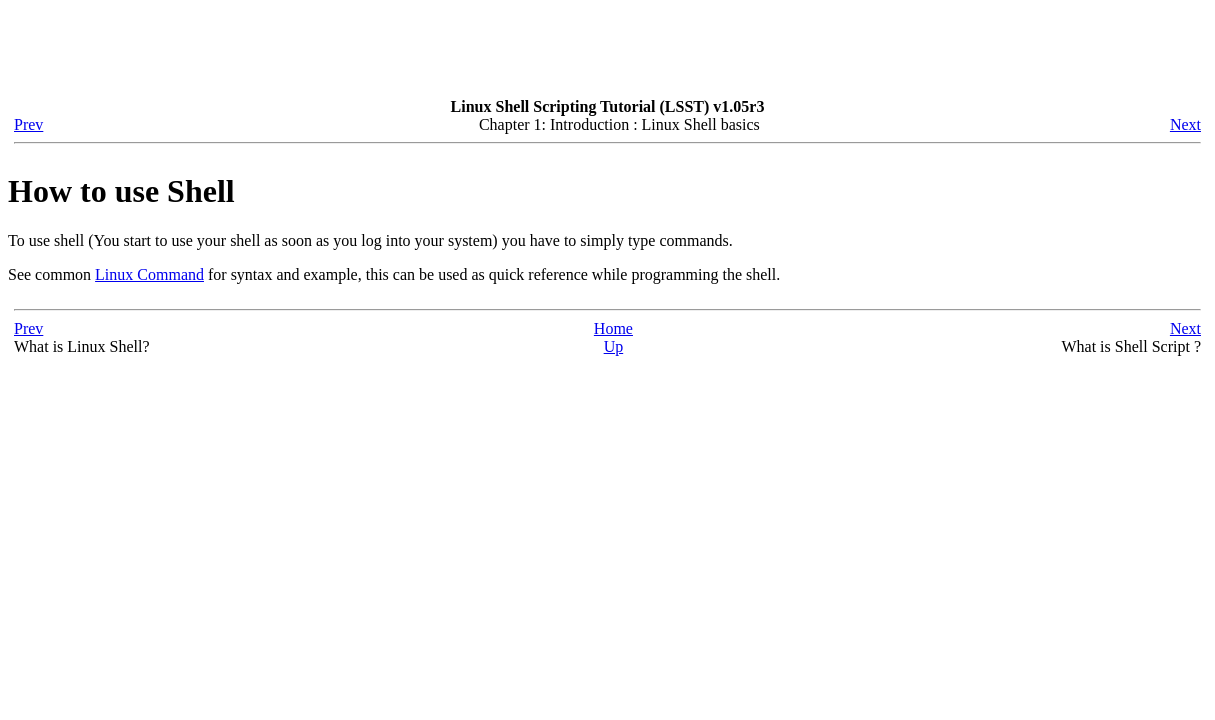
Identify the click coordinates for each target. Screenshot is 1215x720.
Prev (28, 124)
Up (614, 346)
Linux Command (149, 274)
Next (1185, 124)
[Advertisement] (372, 53)
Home (613, 328)
